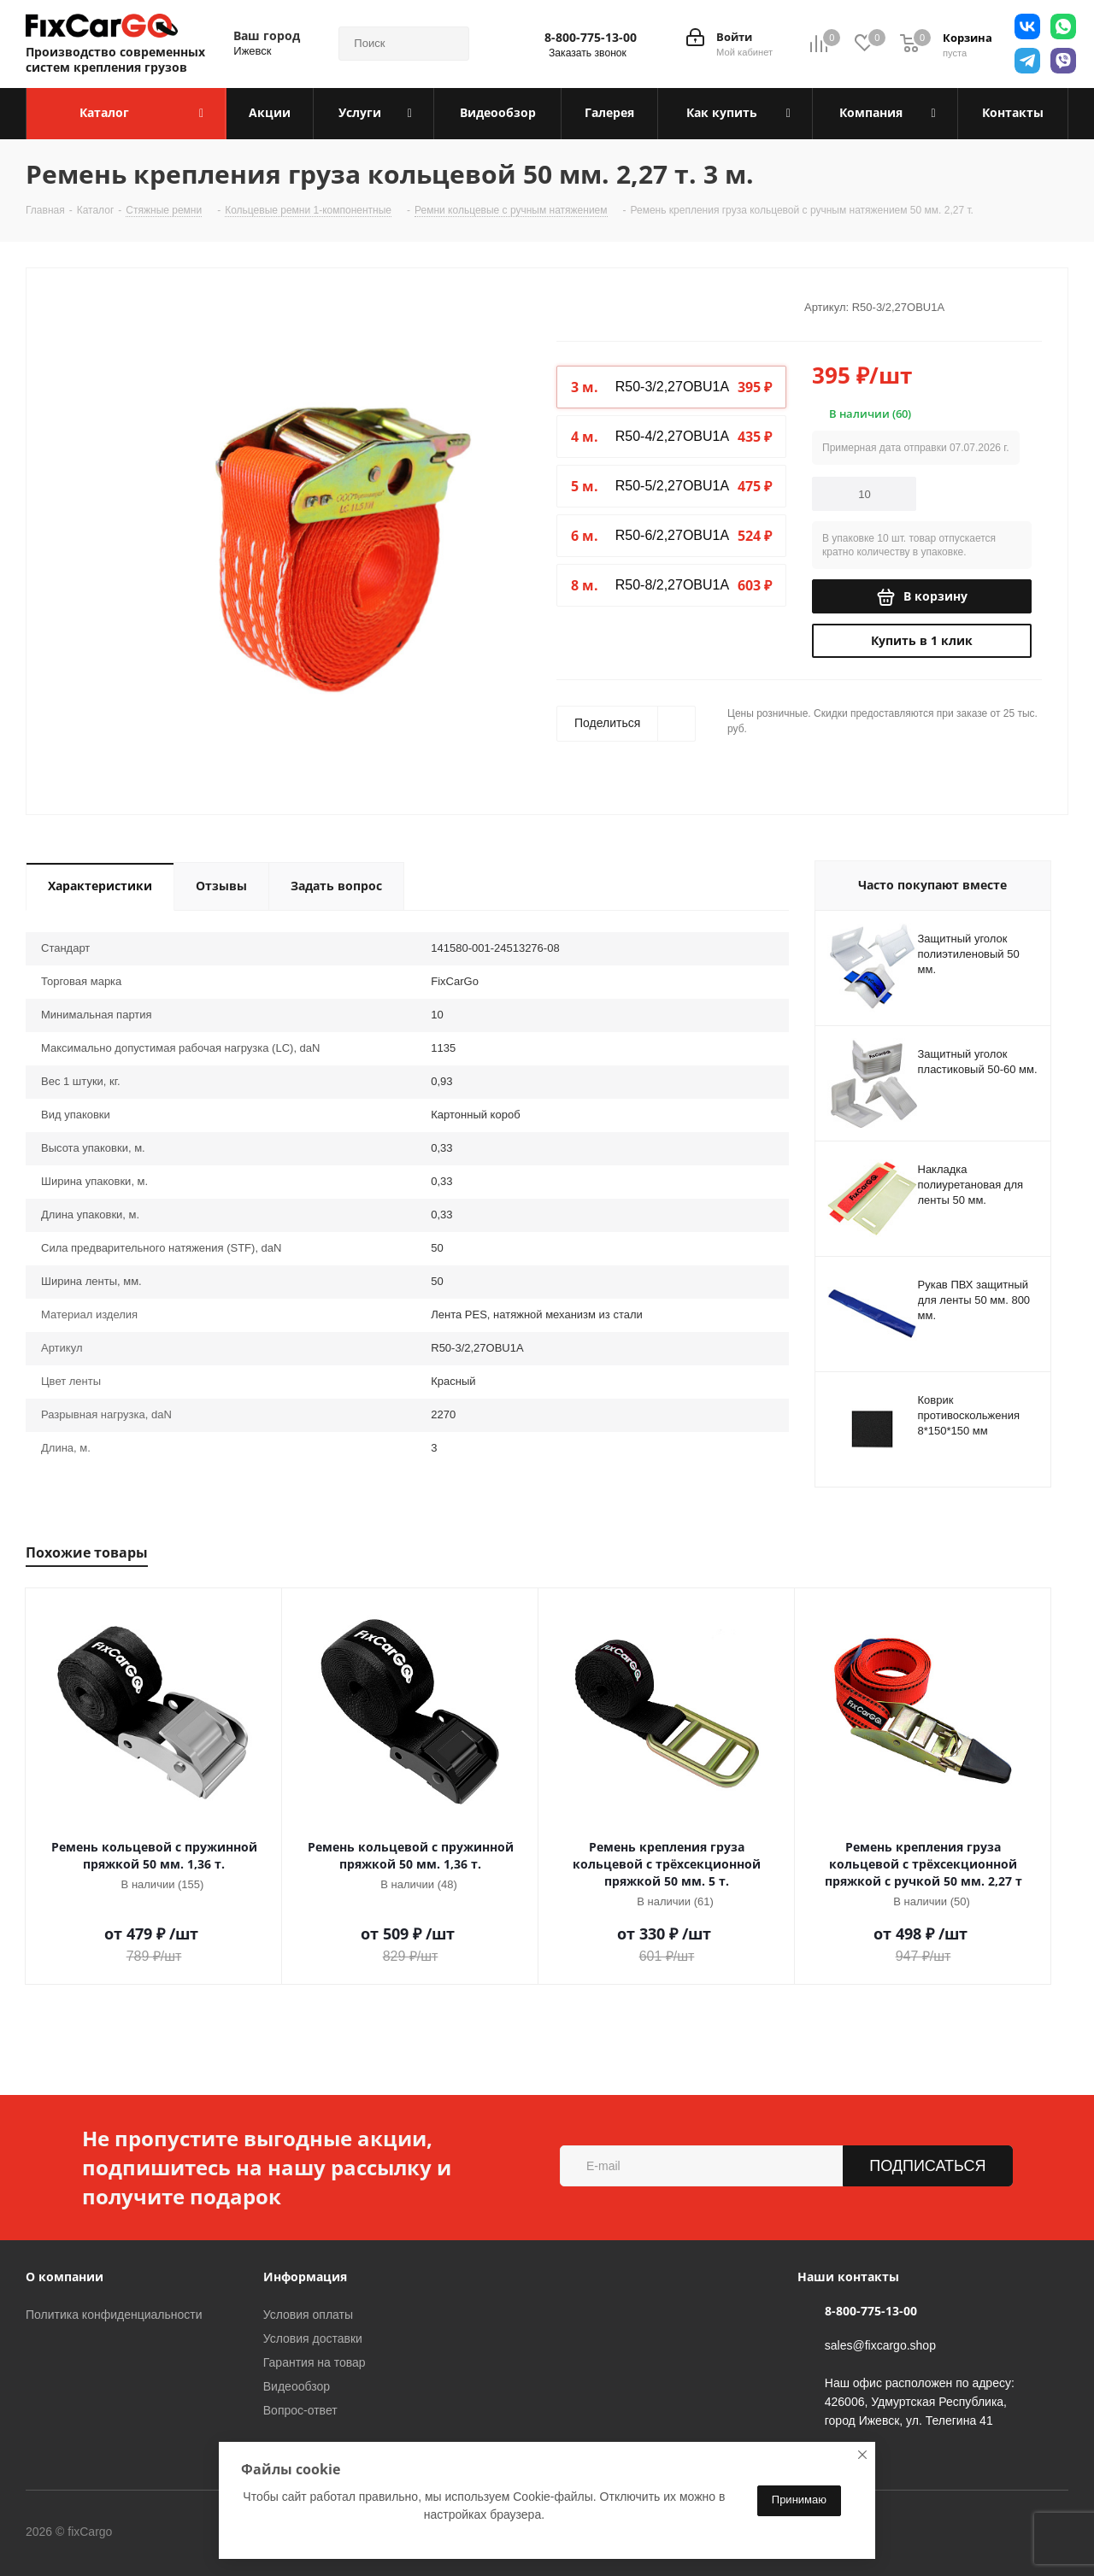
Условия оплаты (308, 2314)
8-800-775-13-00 (590, 37)
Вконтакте (183, 2532)
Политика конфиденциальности (114, 2314)
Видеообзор (296, 2386)
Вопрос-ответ (300, 2410)
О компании (64, 2276)
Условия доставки (312, 2338)
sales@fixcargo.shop (880, 2345)
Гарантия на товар (314, 2362)
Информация (305, 2276)
